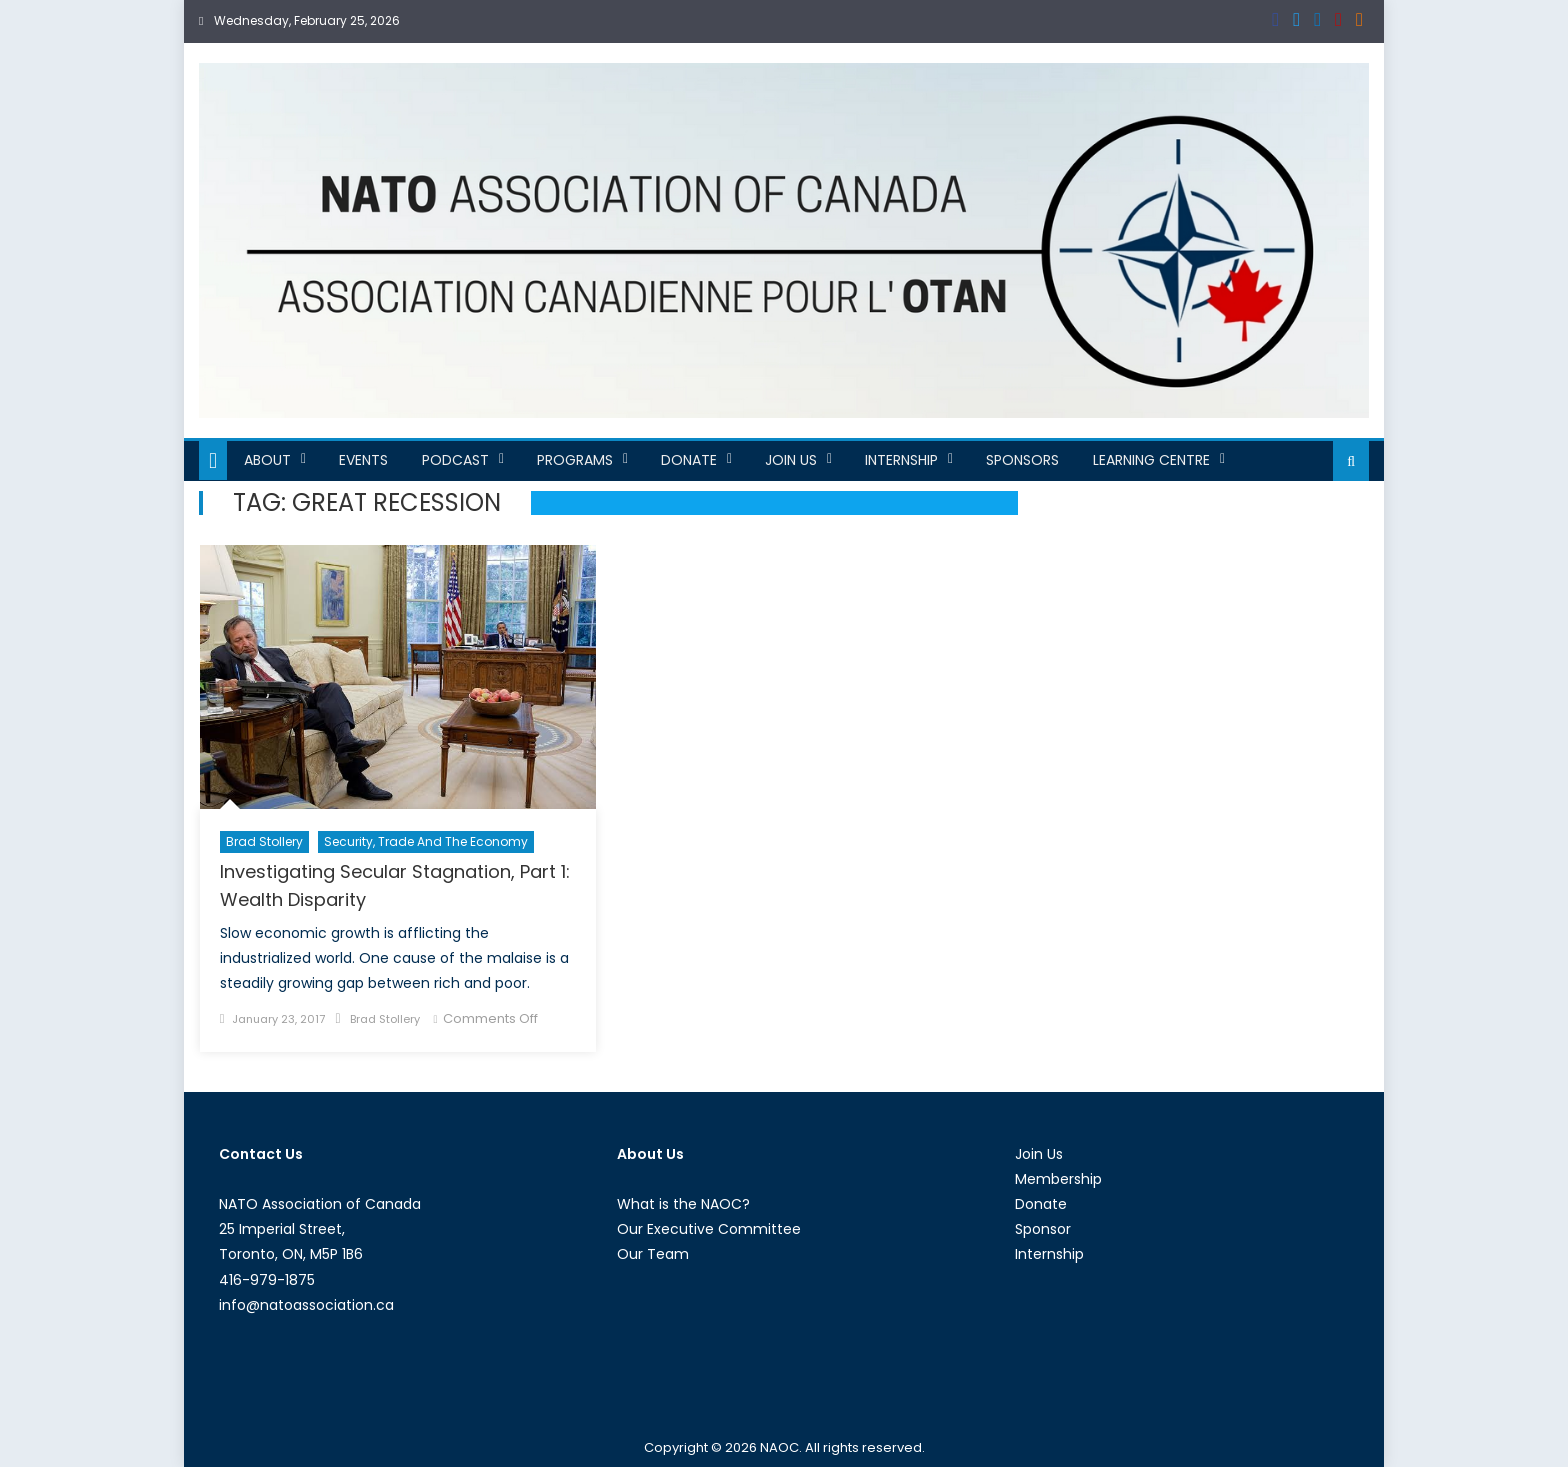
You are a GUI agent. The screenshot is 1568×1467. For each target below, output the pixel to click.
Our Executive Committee (709, 1229)
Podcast (455, 460)
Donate (689, 460)
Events (363, 460)
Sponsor (1043, 1229)
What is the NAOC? (683, 1204)
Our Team (653, 1254)
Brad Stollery (264, 841)
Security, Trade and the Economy (426, 841)
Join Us (791, 460)
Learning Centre (1151, 460)
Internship (901, 460)
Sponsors (1022, 460)
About (267, 460)
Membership (1058, 1179)
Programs (575, 460)
